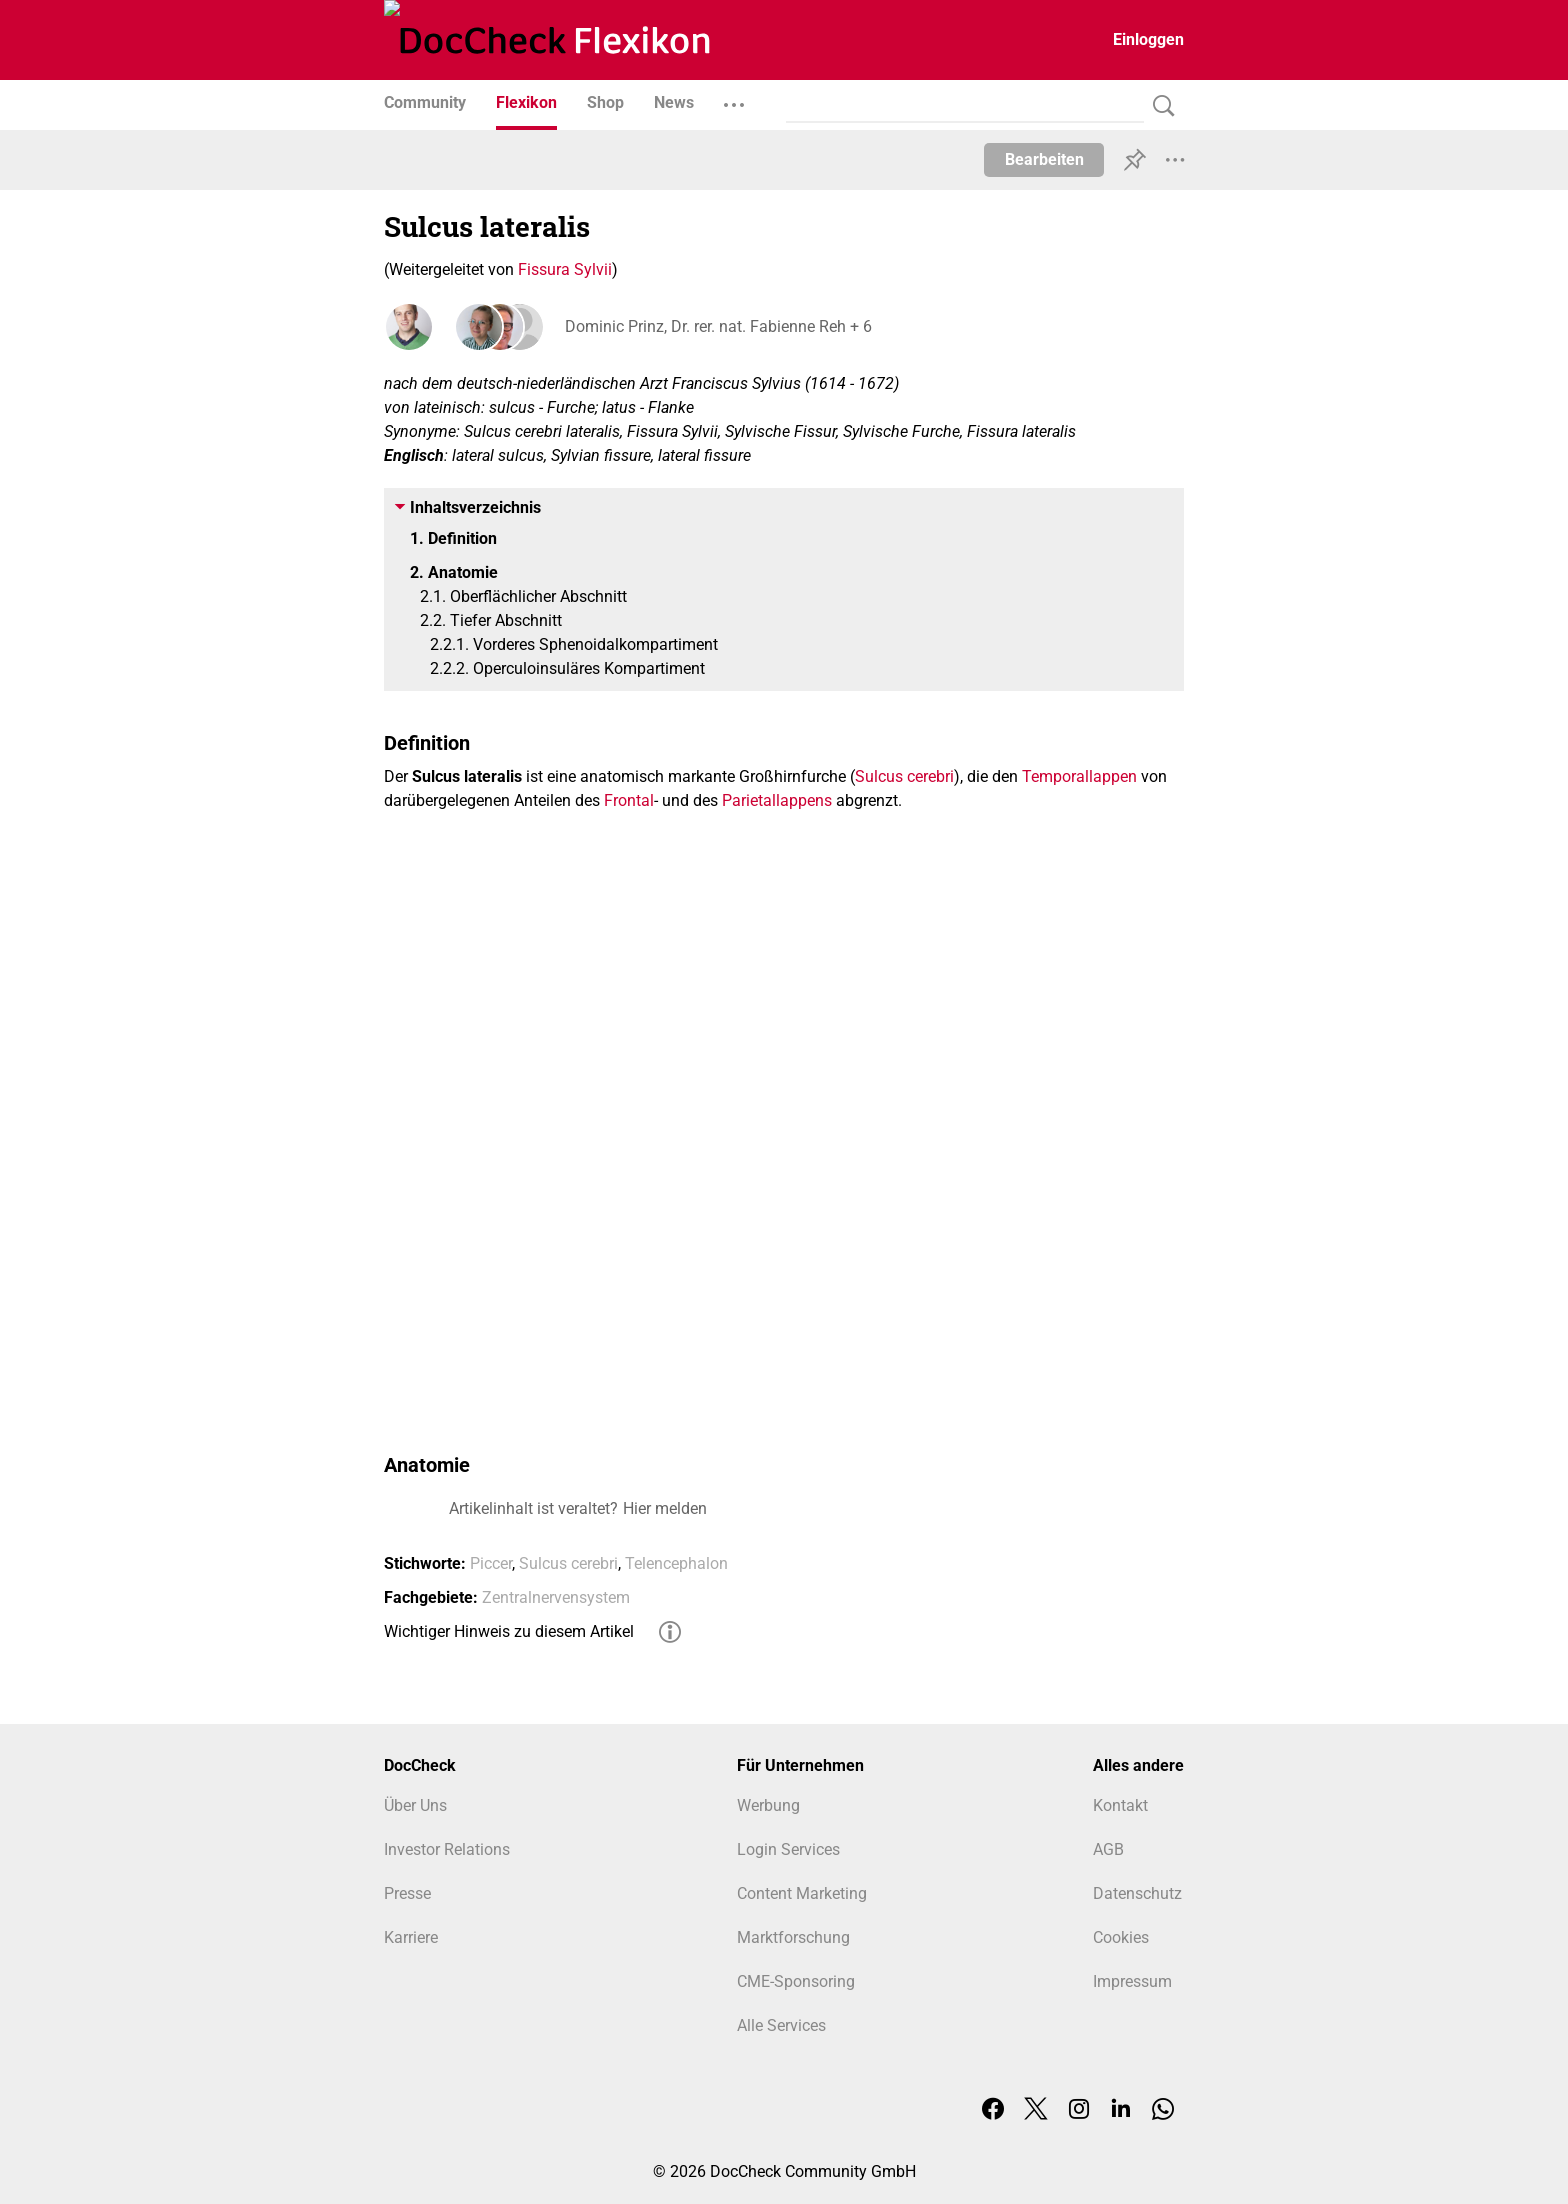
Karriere (411, 1937)
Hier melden (665, 1508)
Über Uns (415, 1805)
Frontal (629, 800)
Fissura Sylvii (565, 269)
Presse (407, 1893)
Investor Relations (447, 1849)
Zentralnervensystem (556, 1597)
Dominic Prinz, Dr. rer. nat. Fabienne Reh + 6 (717, 326)
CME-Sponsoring (796, 1981)
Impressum (1132, 1981)
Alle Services (781, 2025)
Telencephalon (676, 1563)
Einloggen (1148, 39)
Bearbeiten (1044, 159)
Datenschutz (1137, 1893)
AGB (1108, 1849)
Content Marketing (802, 1893)
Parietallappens (777, 800)
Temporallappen (1079, 776)
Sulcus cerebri (904, 776)
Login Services (788, 1849)
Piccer (491, 1563)
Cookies (1121, 1937)
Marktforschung (793, 1937)
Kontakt (1120, 1805)
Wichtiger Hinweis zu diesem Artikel (509, 1631)
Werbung (768, 1805)
